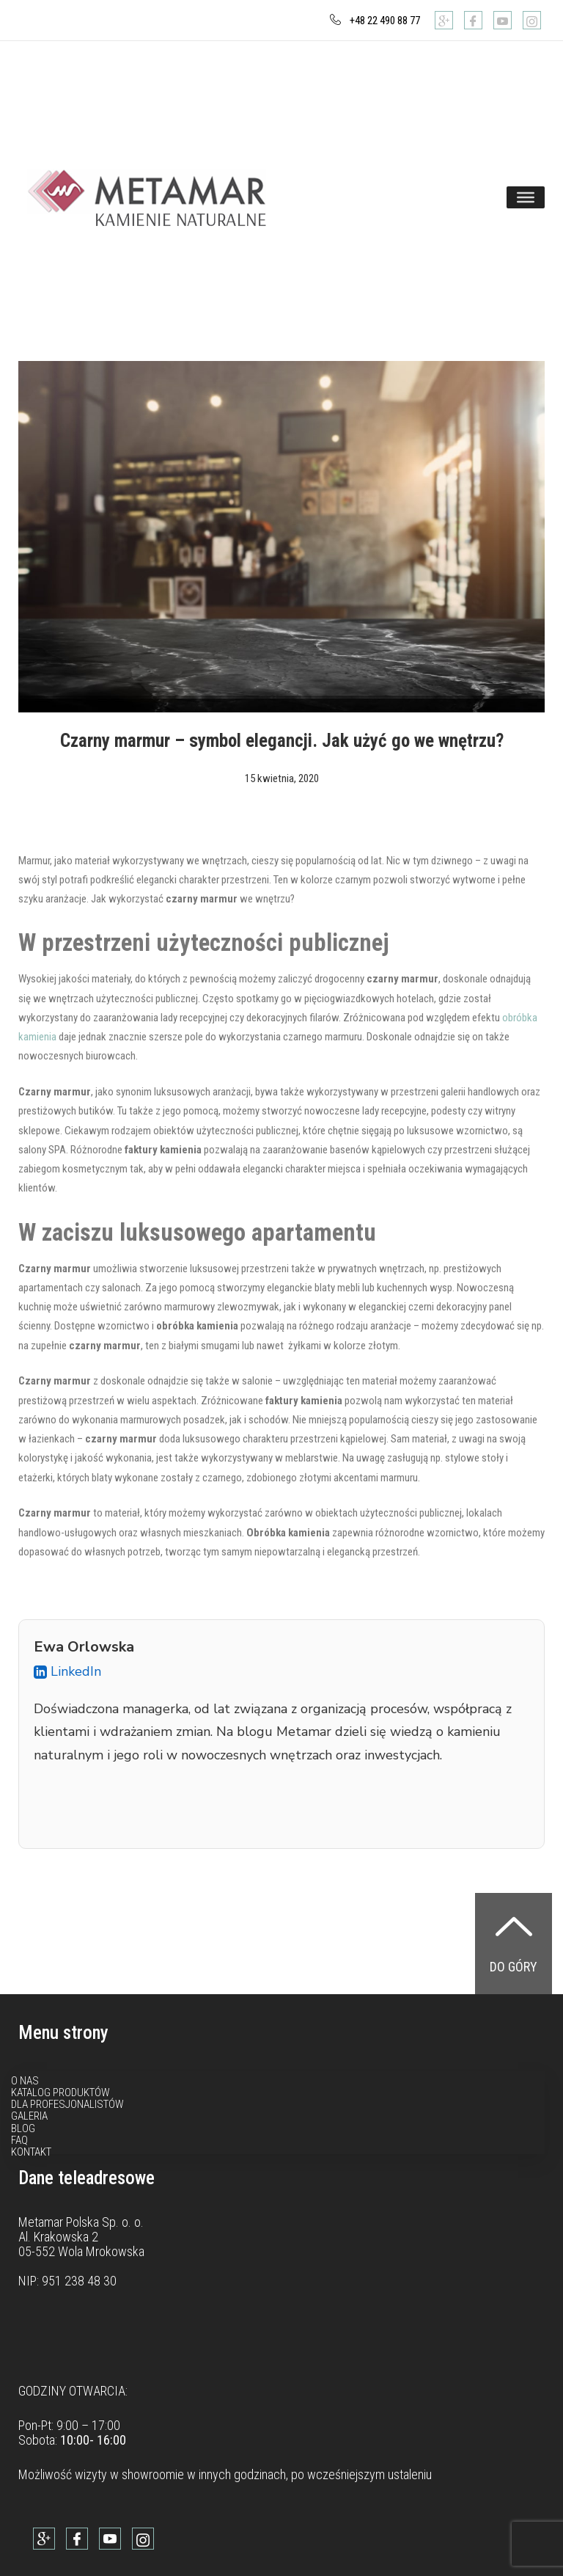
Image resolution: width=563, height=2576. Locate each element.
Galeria (29, 2116)
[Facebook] (473, 20)
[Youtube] (502, 20)
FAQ (19, 2140)
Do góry (513, 1966)
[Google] (444, 20)
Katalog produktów (60, 2092)
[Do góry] (514, 1926)
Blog (23, 2128)
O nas (25, 2080)
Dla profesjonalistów (67, 2104)
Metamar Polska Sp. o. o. (81, 2222)
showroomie (153, 2474)
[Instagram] (532, 20)
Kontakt (31, 2152)
